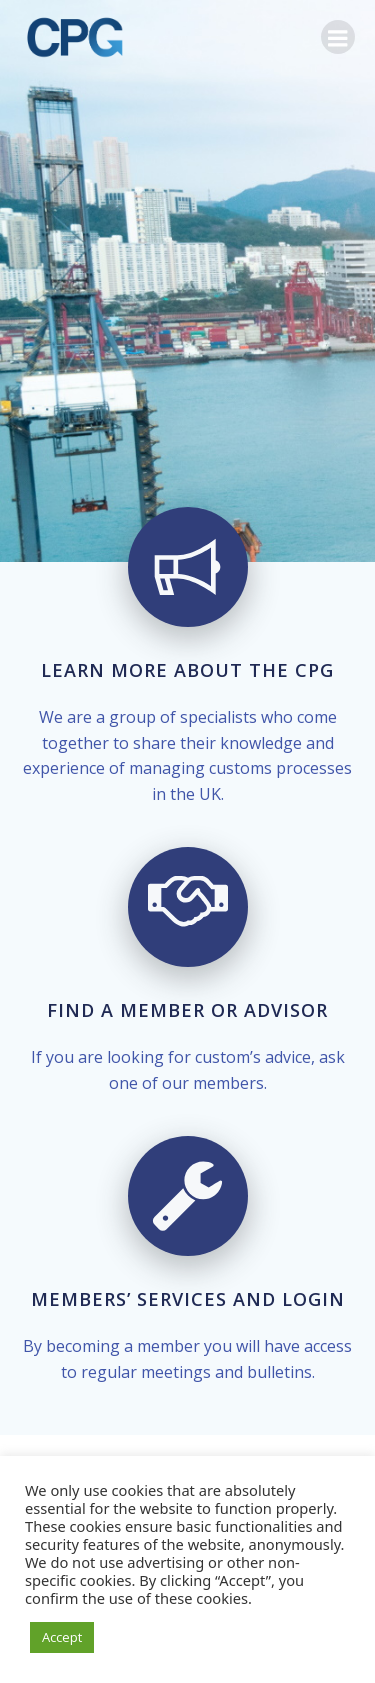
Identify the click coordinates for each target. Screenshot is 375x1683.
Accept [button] (62, 1637)
